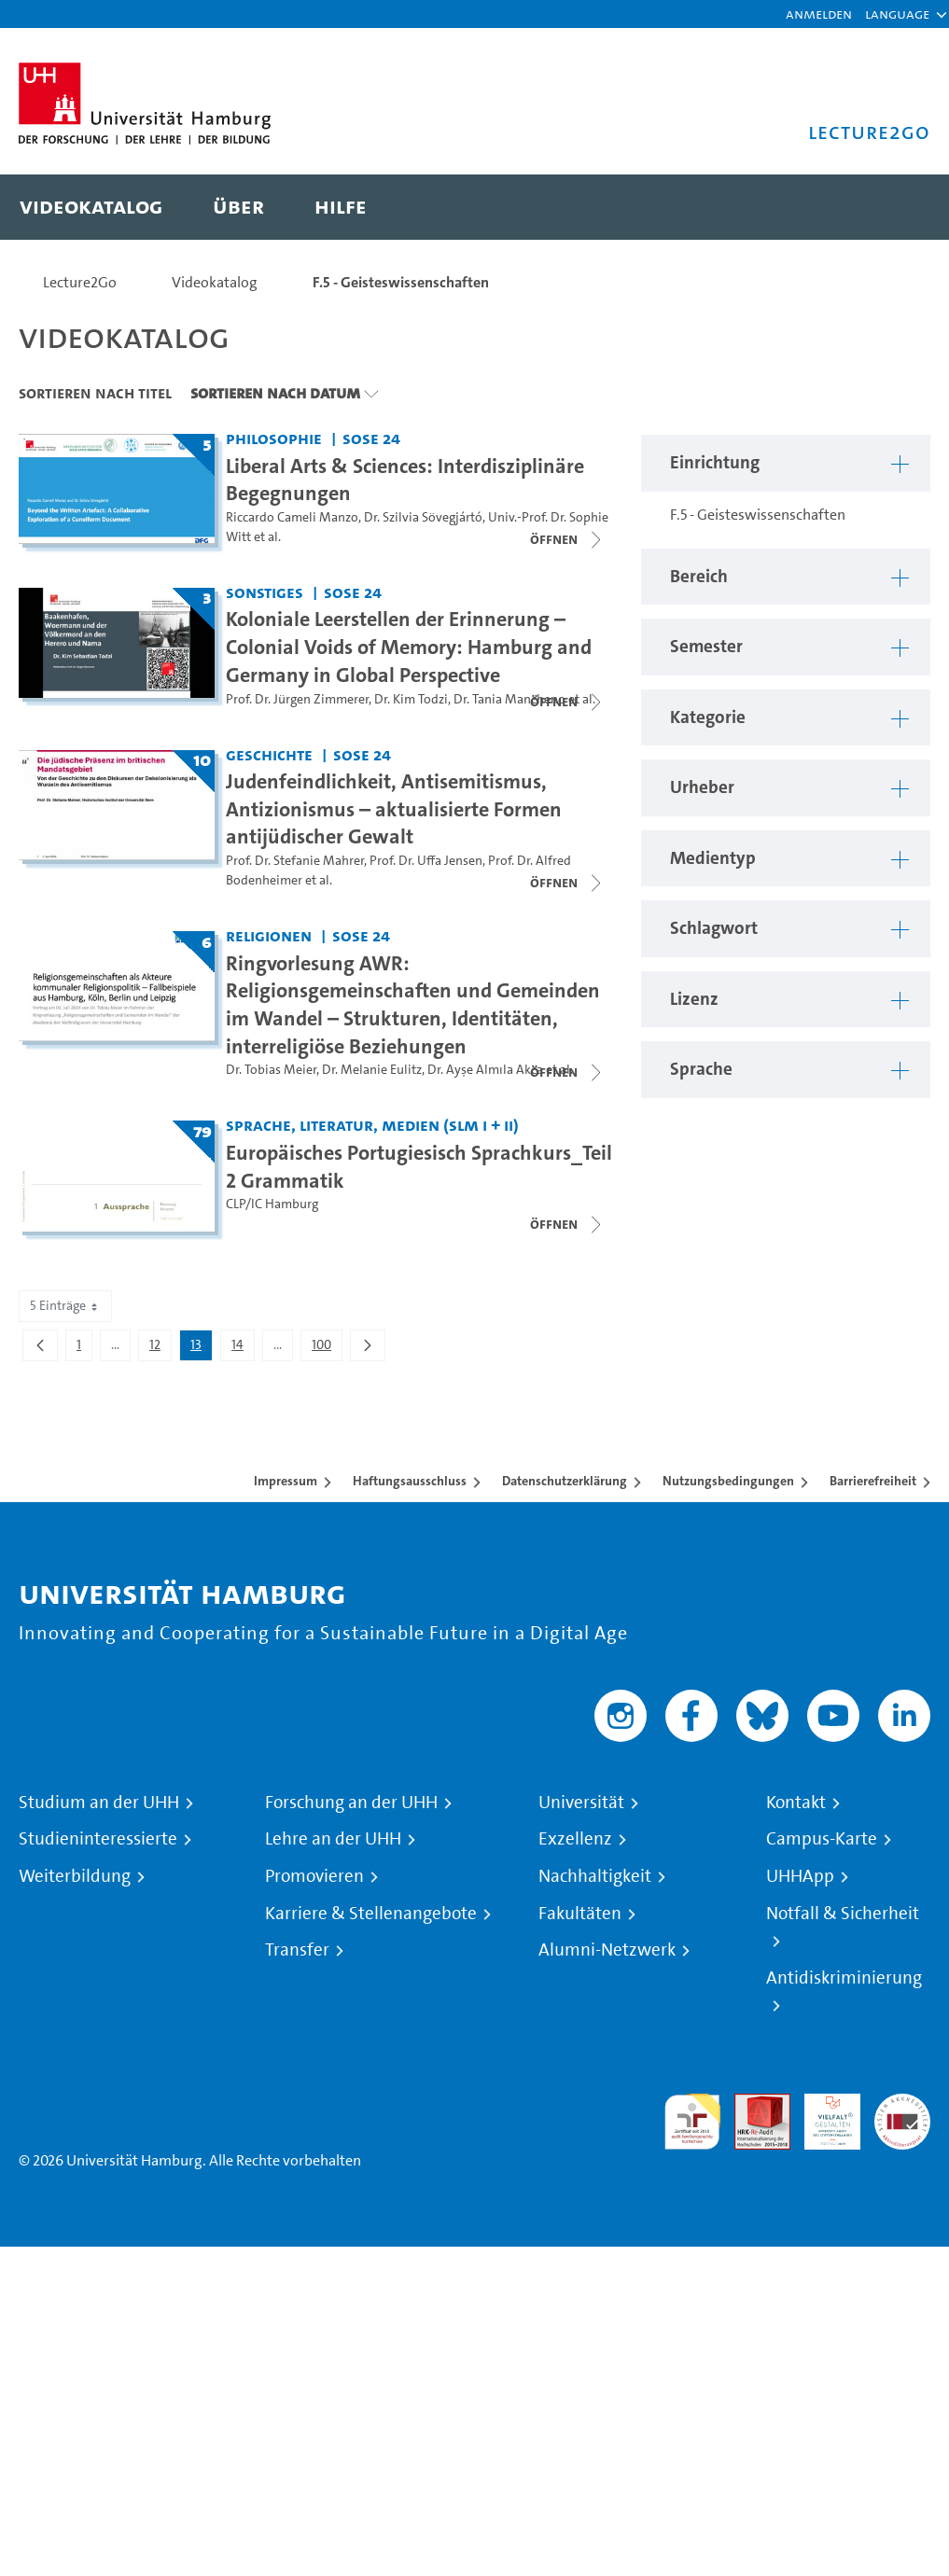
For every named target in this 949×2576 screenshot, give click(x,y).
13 (201, 1348)
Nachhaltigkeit (594, 1876)
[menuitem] (91, 207)
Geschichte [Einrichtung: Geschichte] (269, 754)
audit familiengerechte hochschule (692, 2122)
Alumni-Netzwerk (607, 1950)
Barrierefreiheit (873, 1480)
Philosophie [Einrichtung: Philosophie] (274, 438)
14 (242, 1348)
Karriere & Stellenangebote (371, 1913)
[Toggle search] (897, 207)
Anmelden (819, 13)
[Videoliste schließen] (567, 539)
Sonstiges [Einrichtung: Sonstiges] (264, 592)
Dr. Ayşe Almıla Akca (485, 1070)
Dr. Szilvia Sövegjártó (423, 517)
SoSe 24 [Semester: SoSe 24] (371, 438)
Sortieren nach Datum (275, 393)
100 (327, 1348)
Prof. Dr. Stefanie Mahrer (295, 861)
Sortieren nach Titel (95, 393)
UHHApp (800, 1876)
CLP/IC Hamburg (272, 1204)
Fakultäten (579, 1913)
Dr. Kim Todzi (411, 699)
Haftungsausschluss (410, 1480)
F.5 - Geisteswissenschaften (401, 282)
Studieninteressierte (98, 1839)
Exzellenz (575, 1839)
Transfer (297, 1950)
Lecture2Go (80, 282)
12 (160, 1348)
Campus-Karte (821, 1839)
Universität (581, 1802)
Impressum (285, 1480)
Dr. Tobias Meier (271, 1070)
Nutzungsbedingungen (728, 1480)
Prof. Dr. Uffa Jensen (426, 861)
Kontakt (796, 1802)
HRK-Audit (822, 2116)
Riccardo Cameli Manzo (292, 517)
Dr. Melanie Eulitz (372, 1070)
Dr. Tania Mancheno (509, 699)
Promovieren (314, 1876)
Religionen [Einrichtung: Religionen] (269, 935)
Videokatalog (215, 282)
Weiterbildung (75, 1876)
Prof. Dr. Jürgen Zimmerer (297, 699)
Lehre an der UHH (333, 1839)
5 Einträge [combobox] (65, 1306)
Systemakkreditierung (902, 2104)
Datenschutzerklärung (564, 1480)
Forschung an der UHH (351, 1802)
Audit (752, 2104)
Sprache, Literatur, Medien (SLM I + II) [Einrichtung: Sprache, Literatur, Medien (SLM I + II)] (372, 1124)
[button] (897, 14)
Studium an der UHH (99, 1802)
